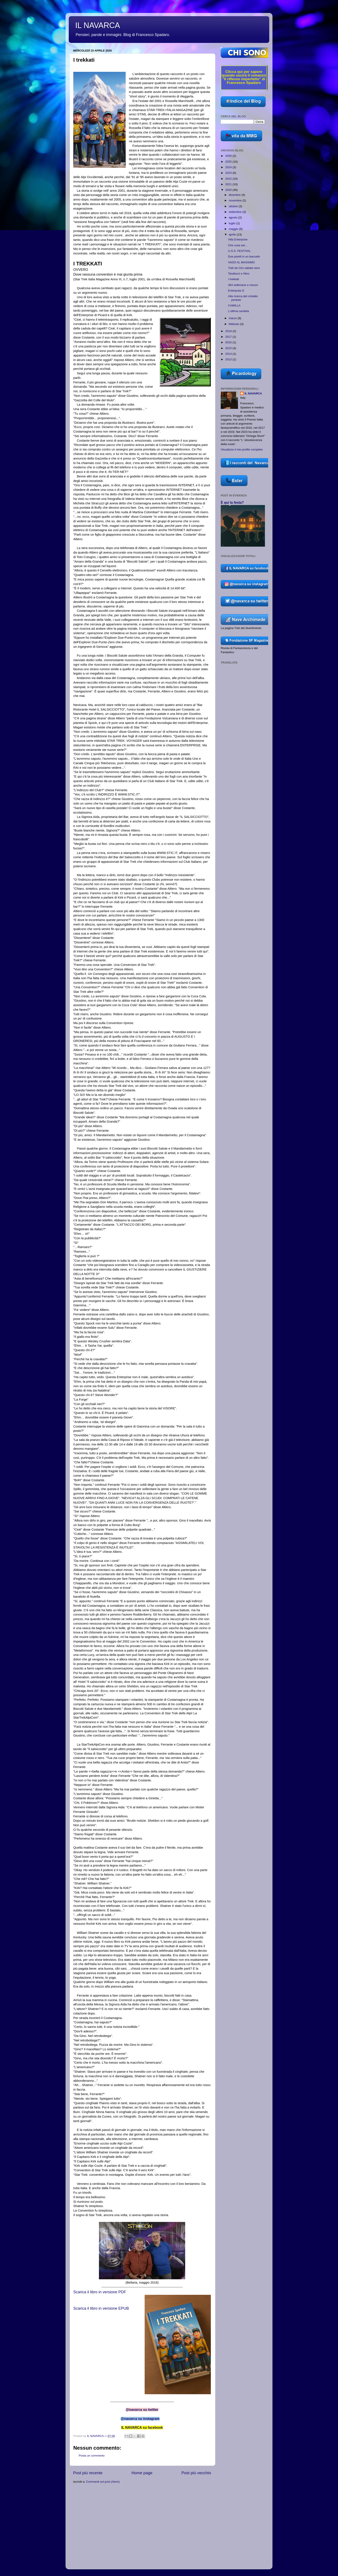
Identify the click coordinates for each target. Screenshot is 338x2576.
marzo (233, 318)
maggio (234, 229)
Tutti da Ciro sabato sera (244, 268)
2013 (229, 359)
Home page (142, 2473)
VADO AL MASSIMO (241, 262)
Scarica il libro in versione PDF (99, 2292)
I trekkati (233, 279)
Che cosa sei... (237, 245)
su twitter (142, 2409)
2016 (229, 342)
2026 (229, 155)
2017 (229, 336)
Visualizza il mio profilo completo (242, 449)
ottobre (234, 206)
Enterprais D (236, 290)
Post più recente (88, 2473)
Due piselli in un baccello (244, 256)
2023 (229, 172)
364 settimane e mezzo (243, 285)
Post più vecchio (196, 2473)
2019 (229, 331)
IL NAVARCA (97, 25)
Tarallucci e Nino (238, 273)
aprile (233, 234)
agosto (233, 217)
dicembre (235, 194)
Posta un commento (92, 2455)
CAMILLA (234, 305)
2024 (229, 167)
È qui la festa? (232, 502)
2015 (229, 348)
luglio (232, 223)
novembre (236, 200)
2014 (229, 353)
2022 (229, 178)
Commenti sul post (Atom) (103, 2481)
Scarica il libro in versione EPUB (101, 2308)
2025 (229, 161)
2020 (229, 189)
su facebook (142, 2427)
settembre (236, 211)
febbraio (234, 324)
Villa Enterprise (238, 239)
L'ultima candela (238, 311)
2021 (229, 184)
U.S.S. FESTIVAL (239, 251)
